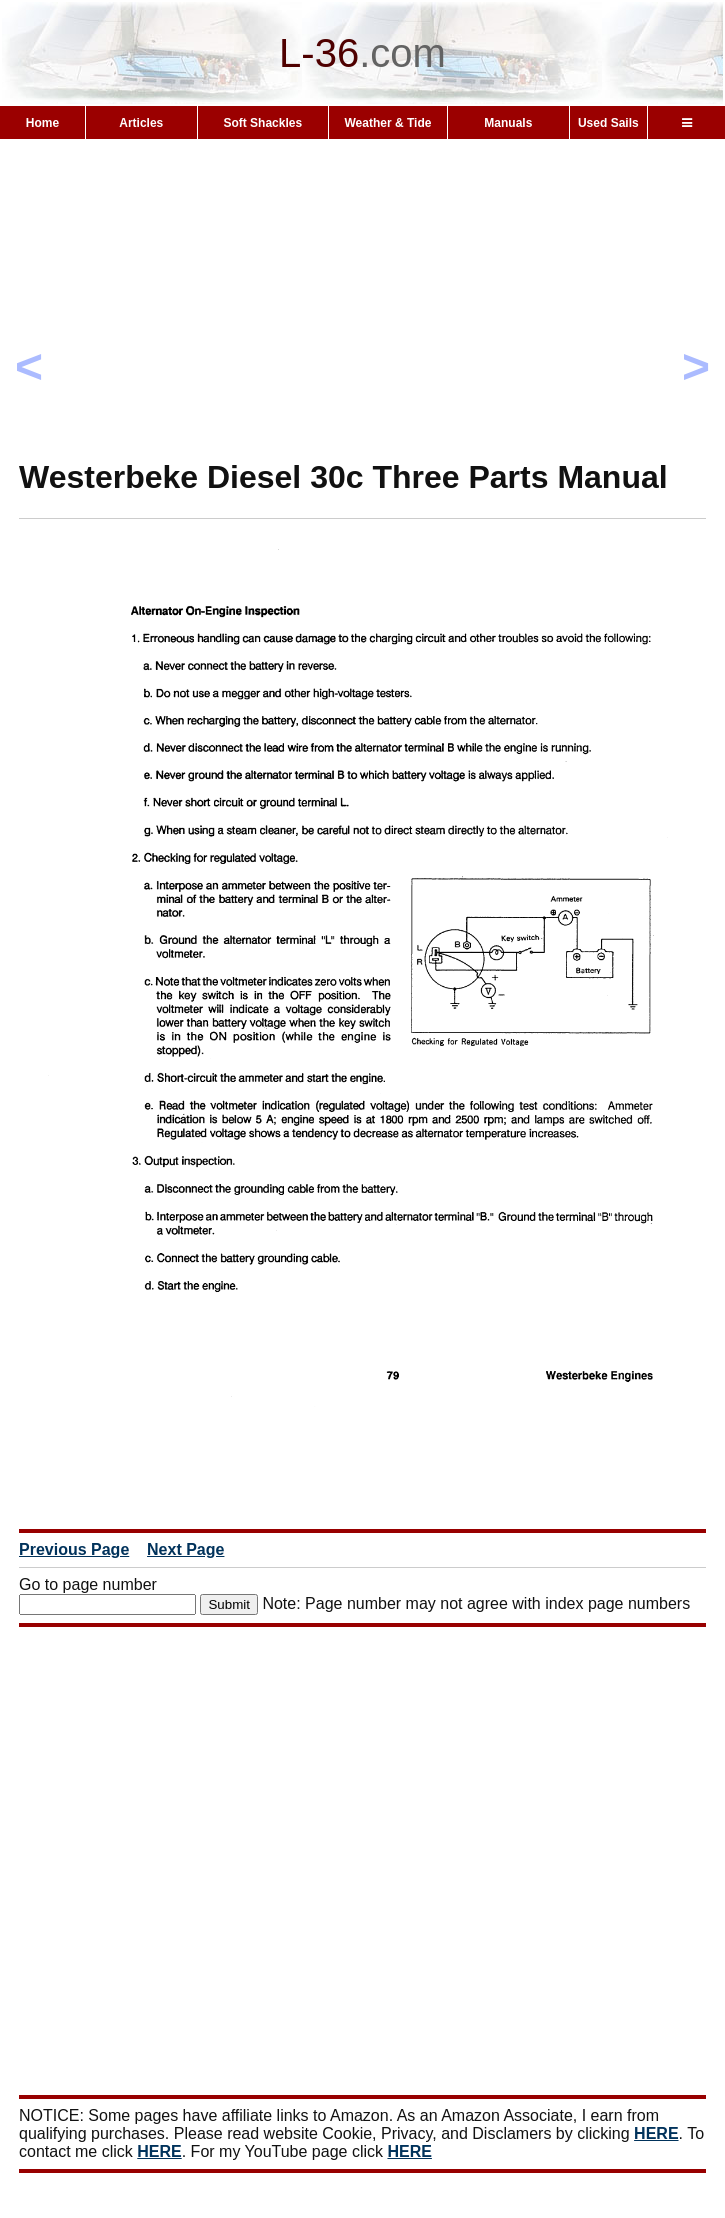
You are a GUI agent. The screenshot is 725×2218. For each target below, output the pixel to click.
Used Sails (608, 123)
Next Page (185, 1549)
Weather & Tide (387, 123)
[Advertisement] (362, 334)
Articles (141, 123)
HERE (656, 2133)
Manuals (508, 123)
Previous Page (74, 1549)
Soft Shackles (262, 123)
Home (42, 123)
